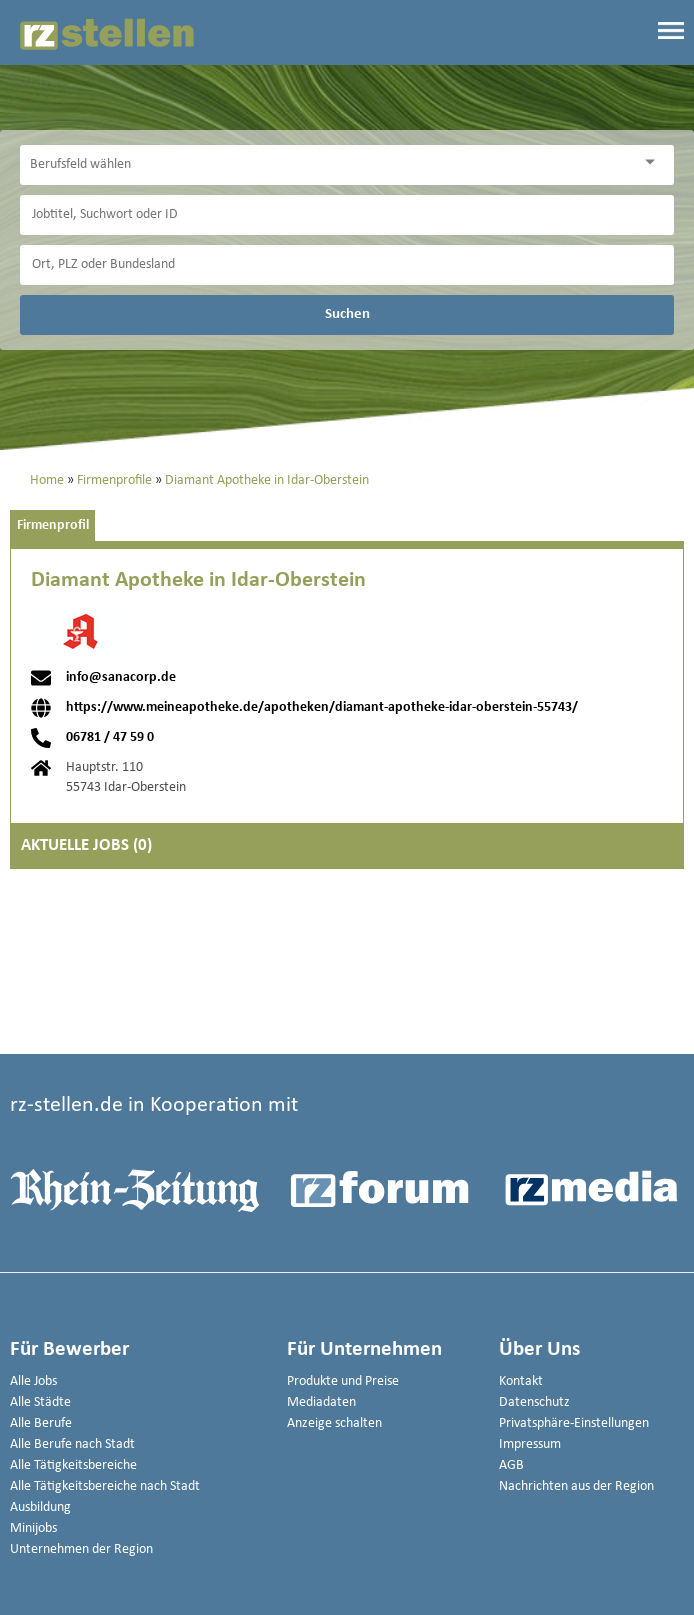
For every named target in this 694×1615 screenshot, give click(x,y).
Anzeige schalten (334, 1423)
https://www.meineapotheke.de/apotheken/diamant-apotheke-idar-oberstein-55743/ (322, 708)
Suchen (347, 314)
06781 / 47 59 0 (110, 738)
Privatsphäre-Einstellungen (574, 1423)
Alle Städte (40, 1402)
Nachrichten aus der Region (576, 1486)
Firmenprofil (53, 525)
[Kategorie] (327, 165)
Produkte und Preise (343, 1381)
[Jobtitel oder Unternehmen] (347, 215)
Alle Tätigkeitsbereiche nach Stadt (105, 1486)
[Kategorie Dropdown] (654, 162)
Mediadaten (321, 1402)
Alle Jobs (33, 1381)
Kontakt (521, 1381)
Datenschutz (534, 1402)
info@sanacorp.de (121, 678)
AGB (511, 1465)
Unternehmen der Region (81, 1549)
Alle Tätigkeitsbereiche (73, 1465)
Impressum (530, 1444)
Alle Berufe (41, 1423)
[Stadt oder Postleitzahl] (347, 265)
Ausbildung (40, 1507)
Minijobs (33, 1528)
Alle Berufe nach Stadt (72, 1444)
